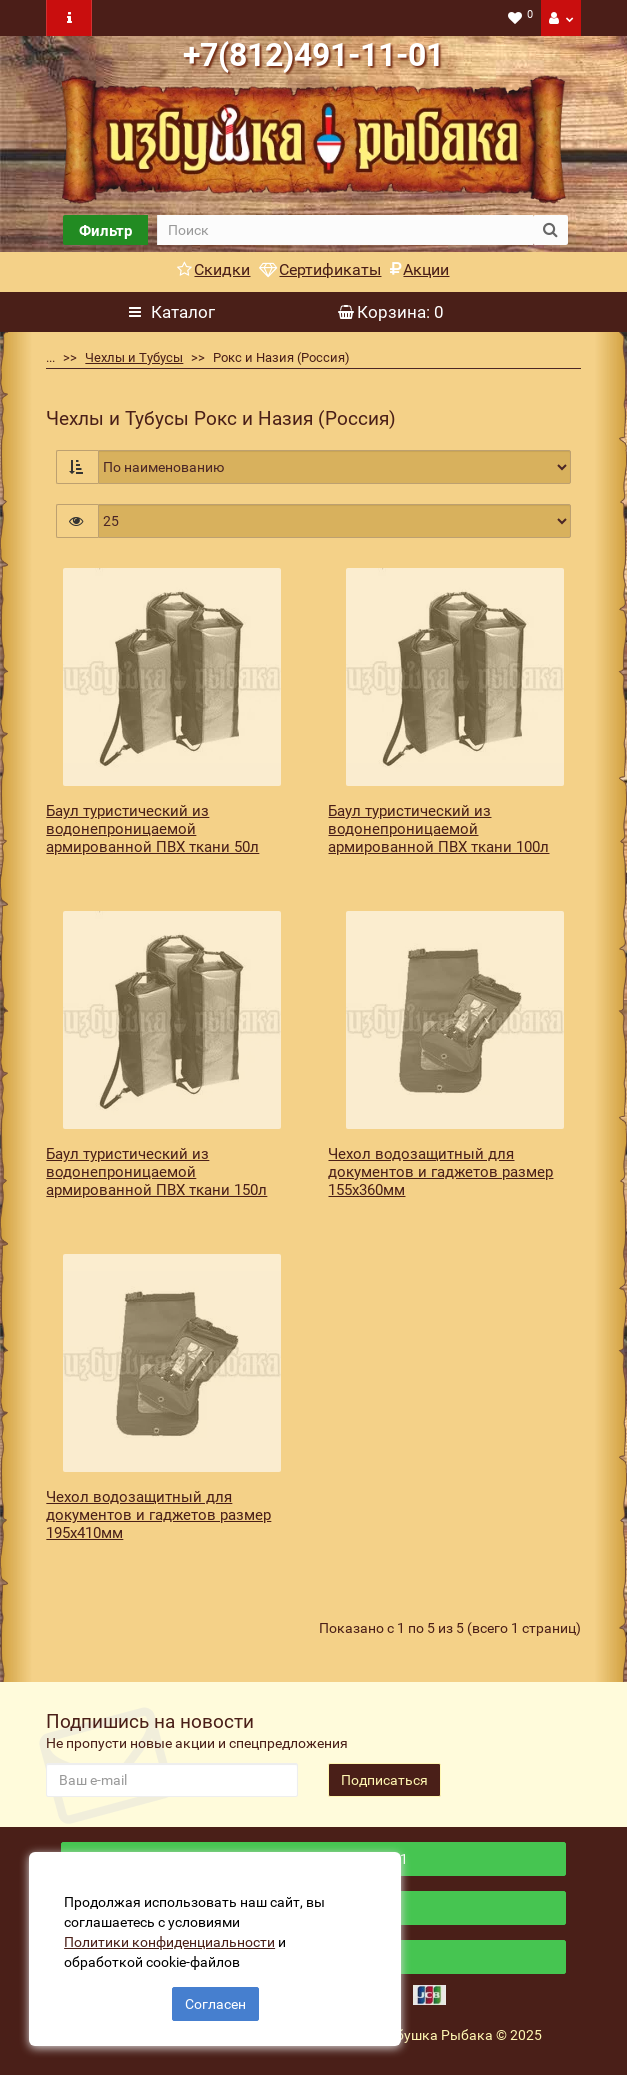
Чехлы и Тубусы (134, 357)
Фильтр (105, 231)
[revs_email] (172, 1780)
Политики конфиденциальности (170, 1941)
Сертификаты (320, 269)
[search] (344, 230)
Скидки (213, 269)
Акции (419, 269)
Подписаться (384, 1780)
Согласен (215, 2003)
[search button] (550, 230)
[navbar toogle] (69, 18)
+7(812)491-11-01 (313, 55)
